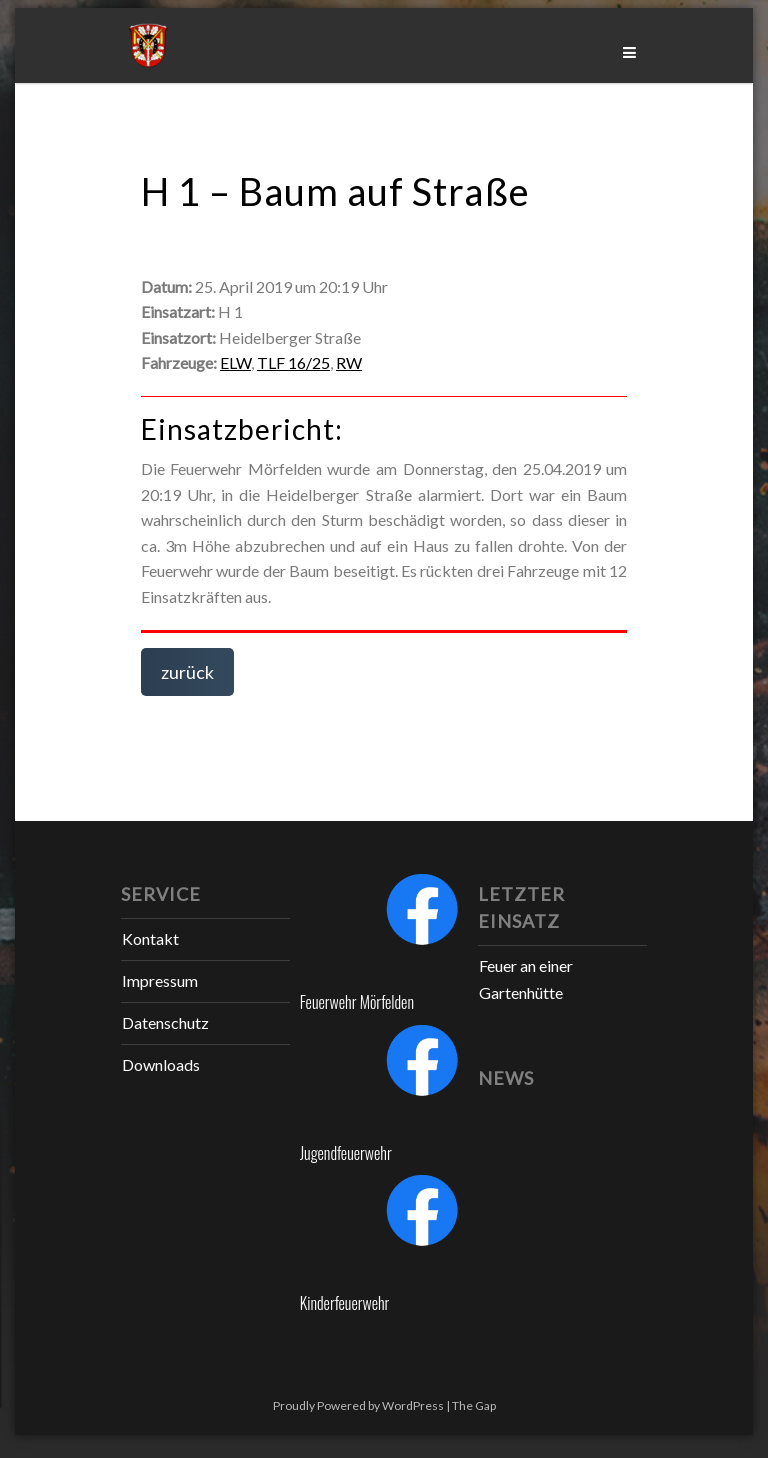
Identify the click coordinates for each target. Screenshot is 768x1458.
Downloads (161, 1064)
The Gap (474, 1405)
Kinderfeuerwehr (345, 1303)
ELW (235, 362)
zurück (187, 672)
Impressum (160, 980)
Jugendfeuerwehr (346, 1153)
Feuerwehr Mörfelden (357, 1002)
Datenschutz (165, 1022)
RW (349, 362)
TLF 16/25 (293, 362)
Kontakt (150, 938)
